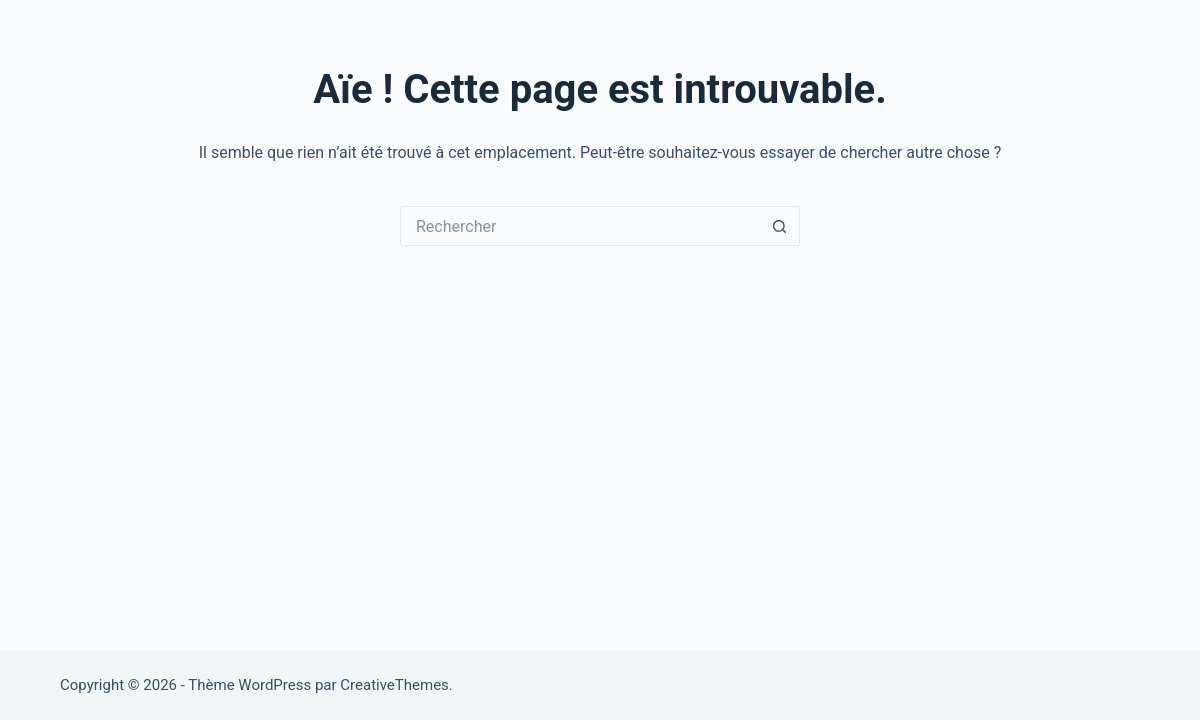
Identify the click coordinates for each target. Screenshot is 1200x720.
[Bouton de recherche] (780, 226)
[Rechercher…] (580, 226)
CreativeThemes (394, 685)
